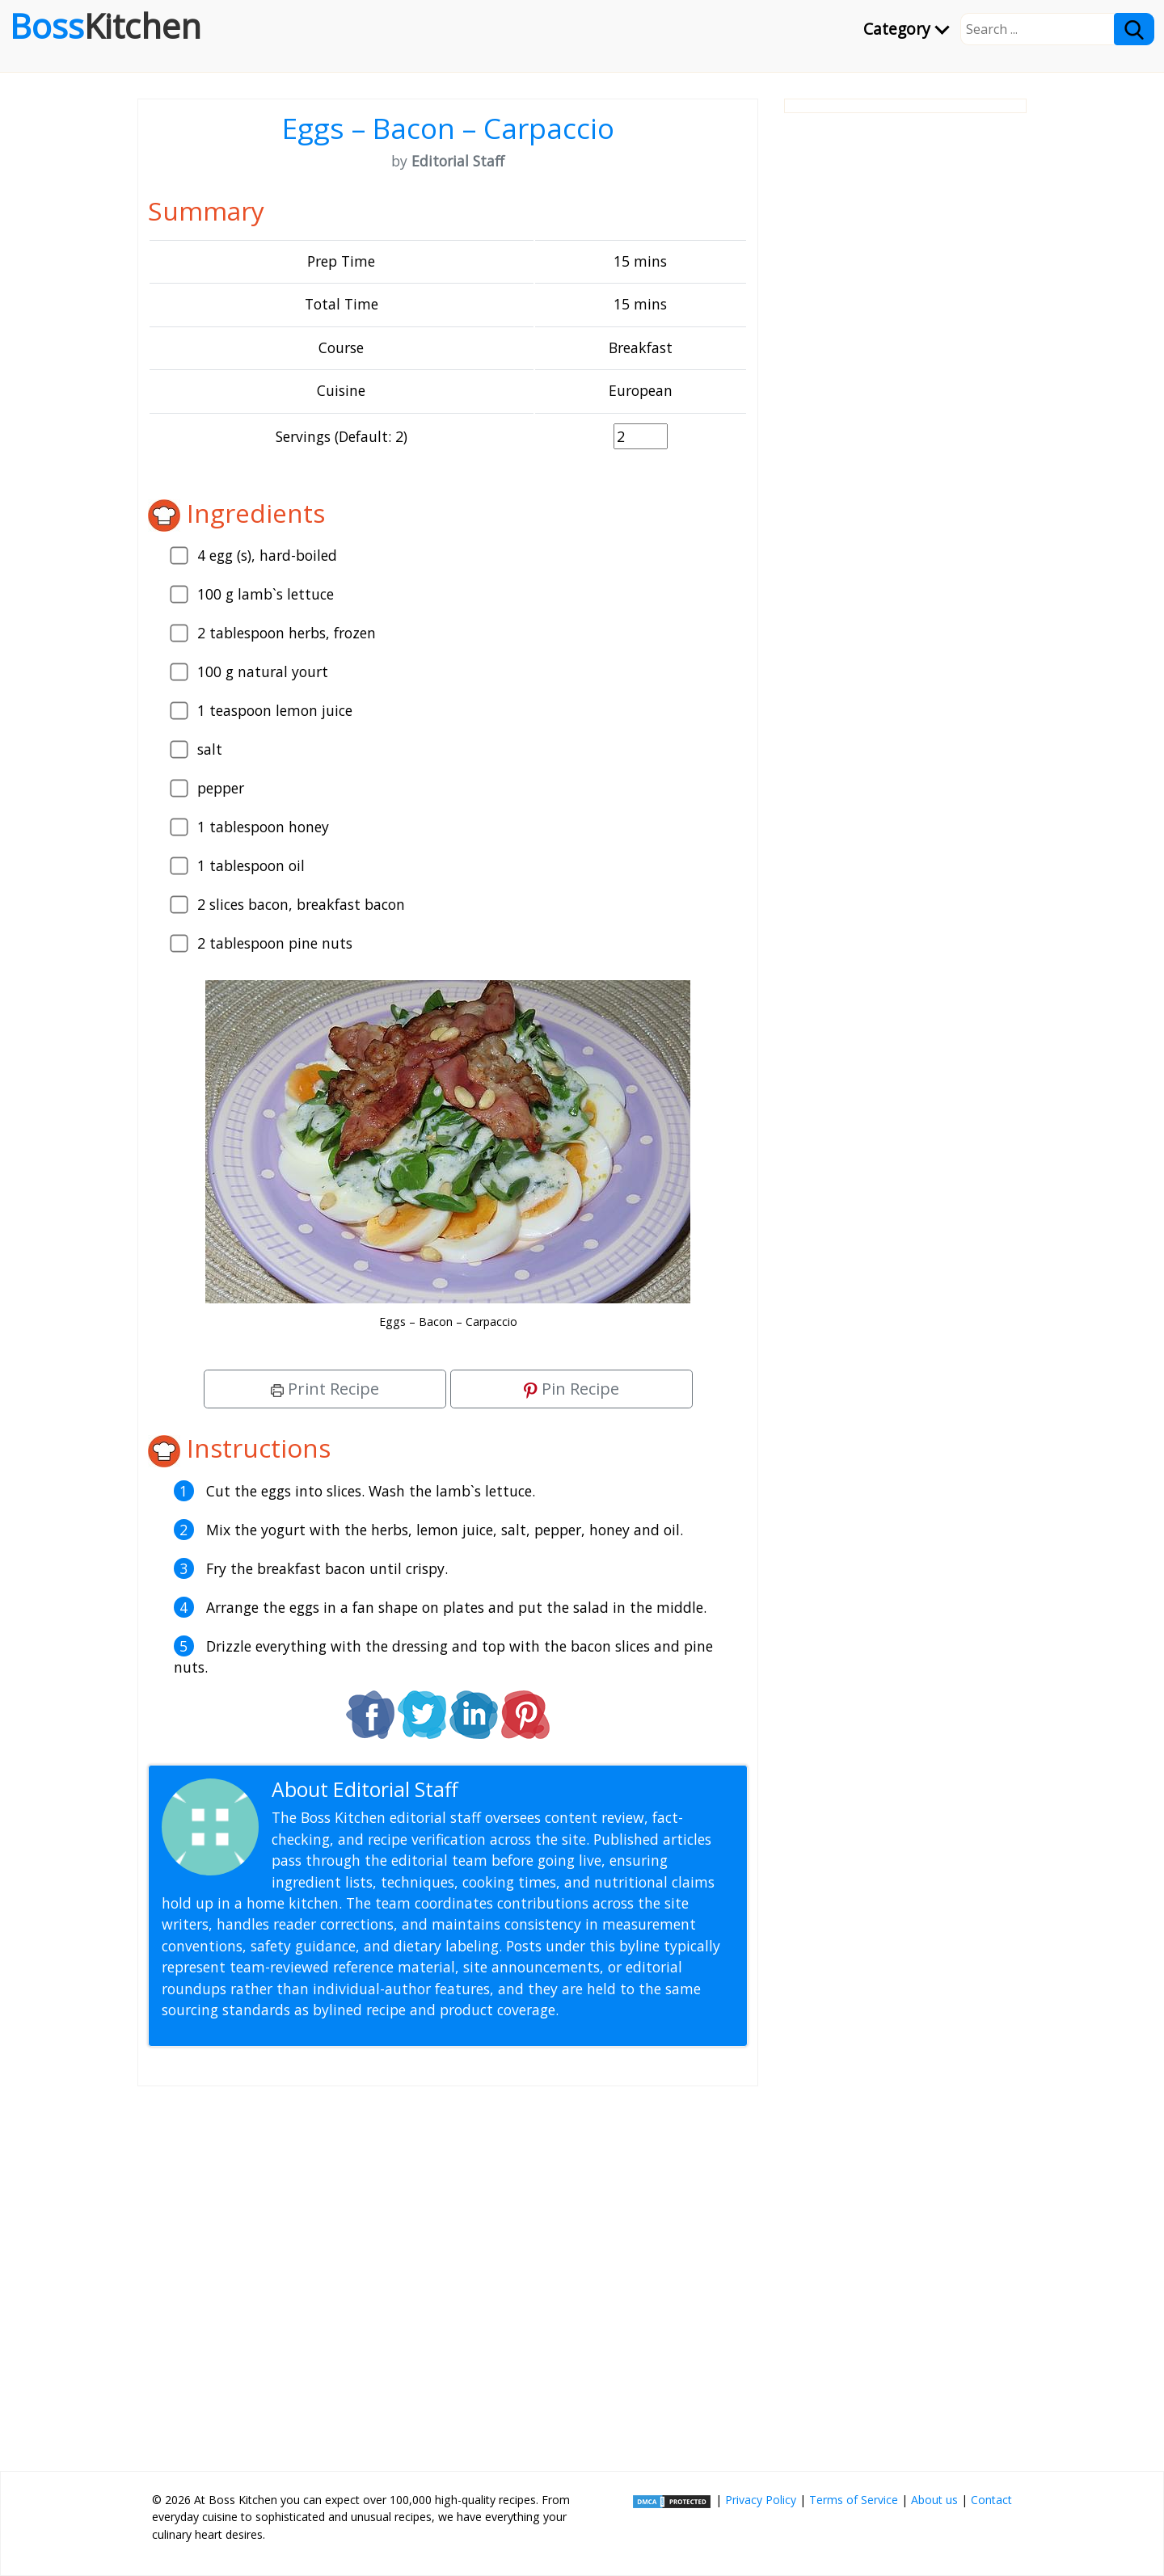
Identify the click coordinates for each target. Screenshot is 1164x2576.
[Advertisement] (447, 2272)
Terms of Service (853, 2499)
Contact (991, 2499)
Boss (105, 25)
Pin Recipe (571, 1389)
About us (934, 2499)
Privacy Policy (760, 2499)
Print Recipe (325, 1389)
